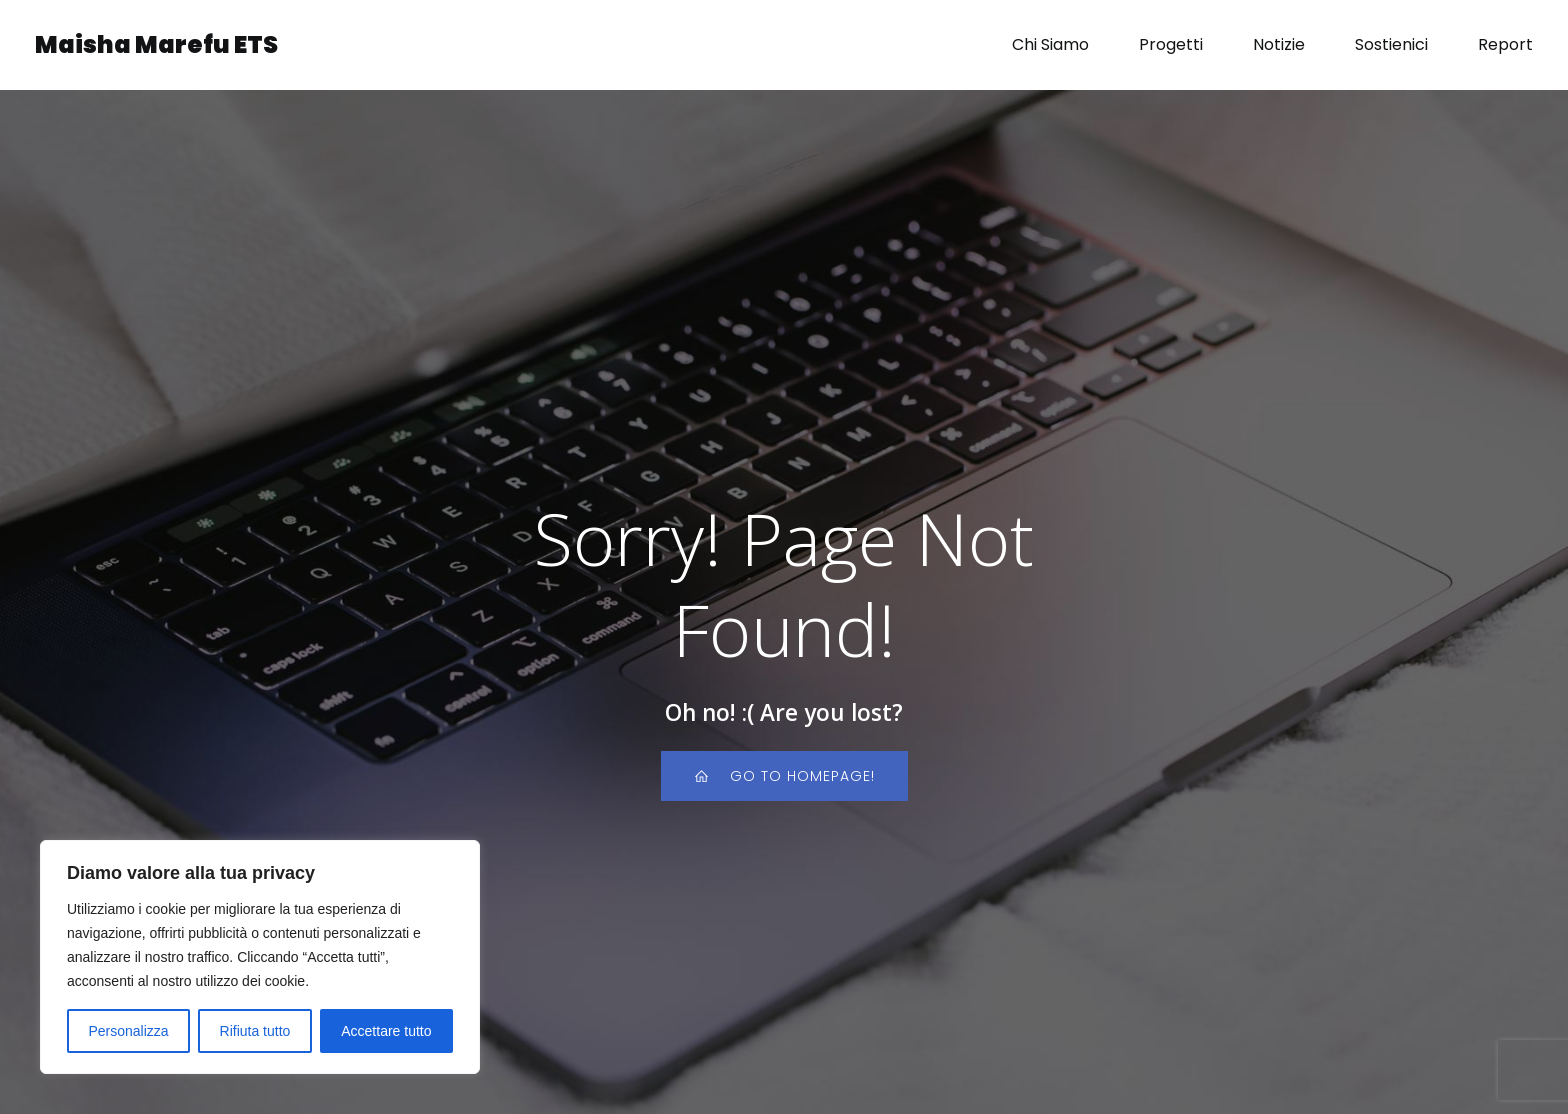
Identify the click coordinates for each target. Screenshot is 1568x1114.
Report (1505, 44)
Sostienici (1391, 44)
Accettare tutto (386, 1031)
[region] (260, 957)
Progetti (1171, 44)
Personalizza (128, 1031)
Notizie (1279, 44)
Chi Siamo (1050, 44)
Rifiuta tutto (255, 1031)
